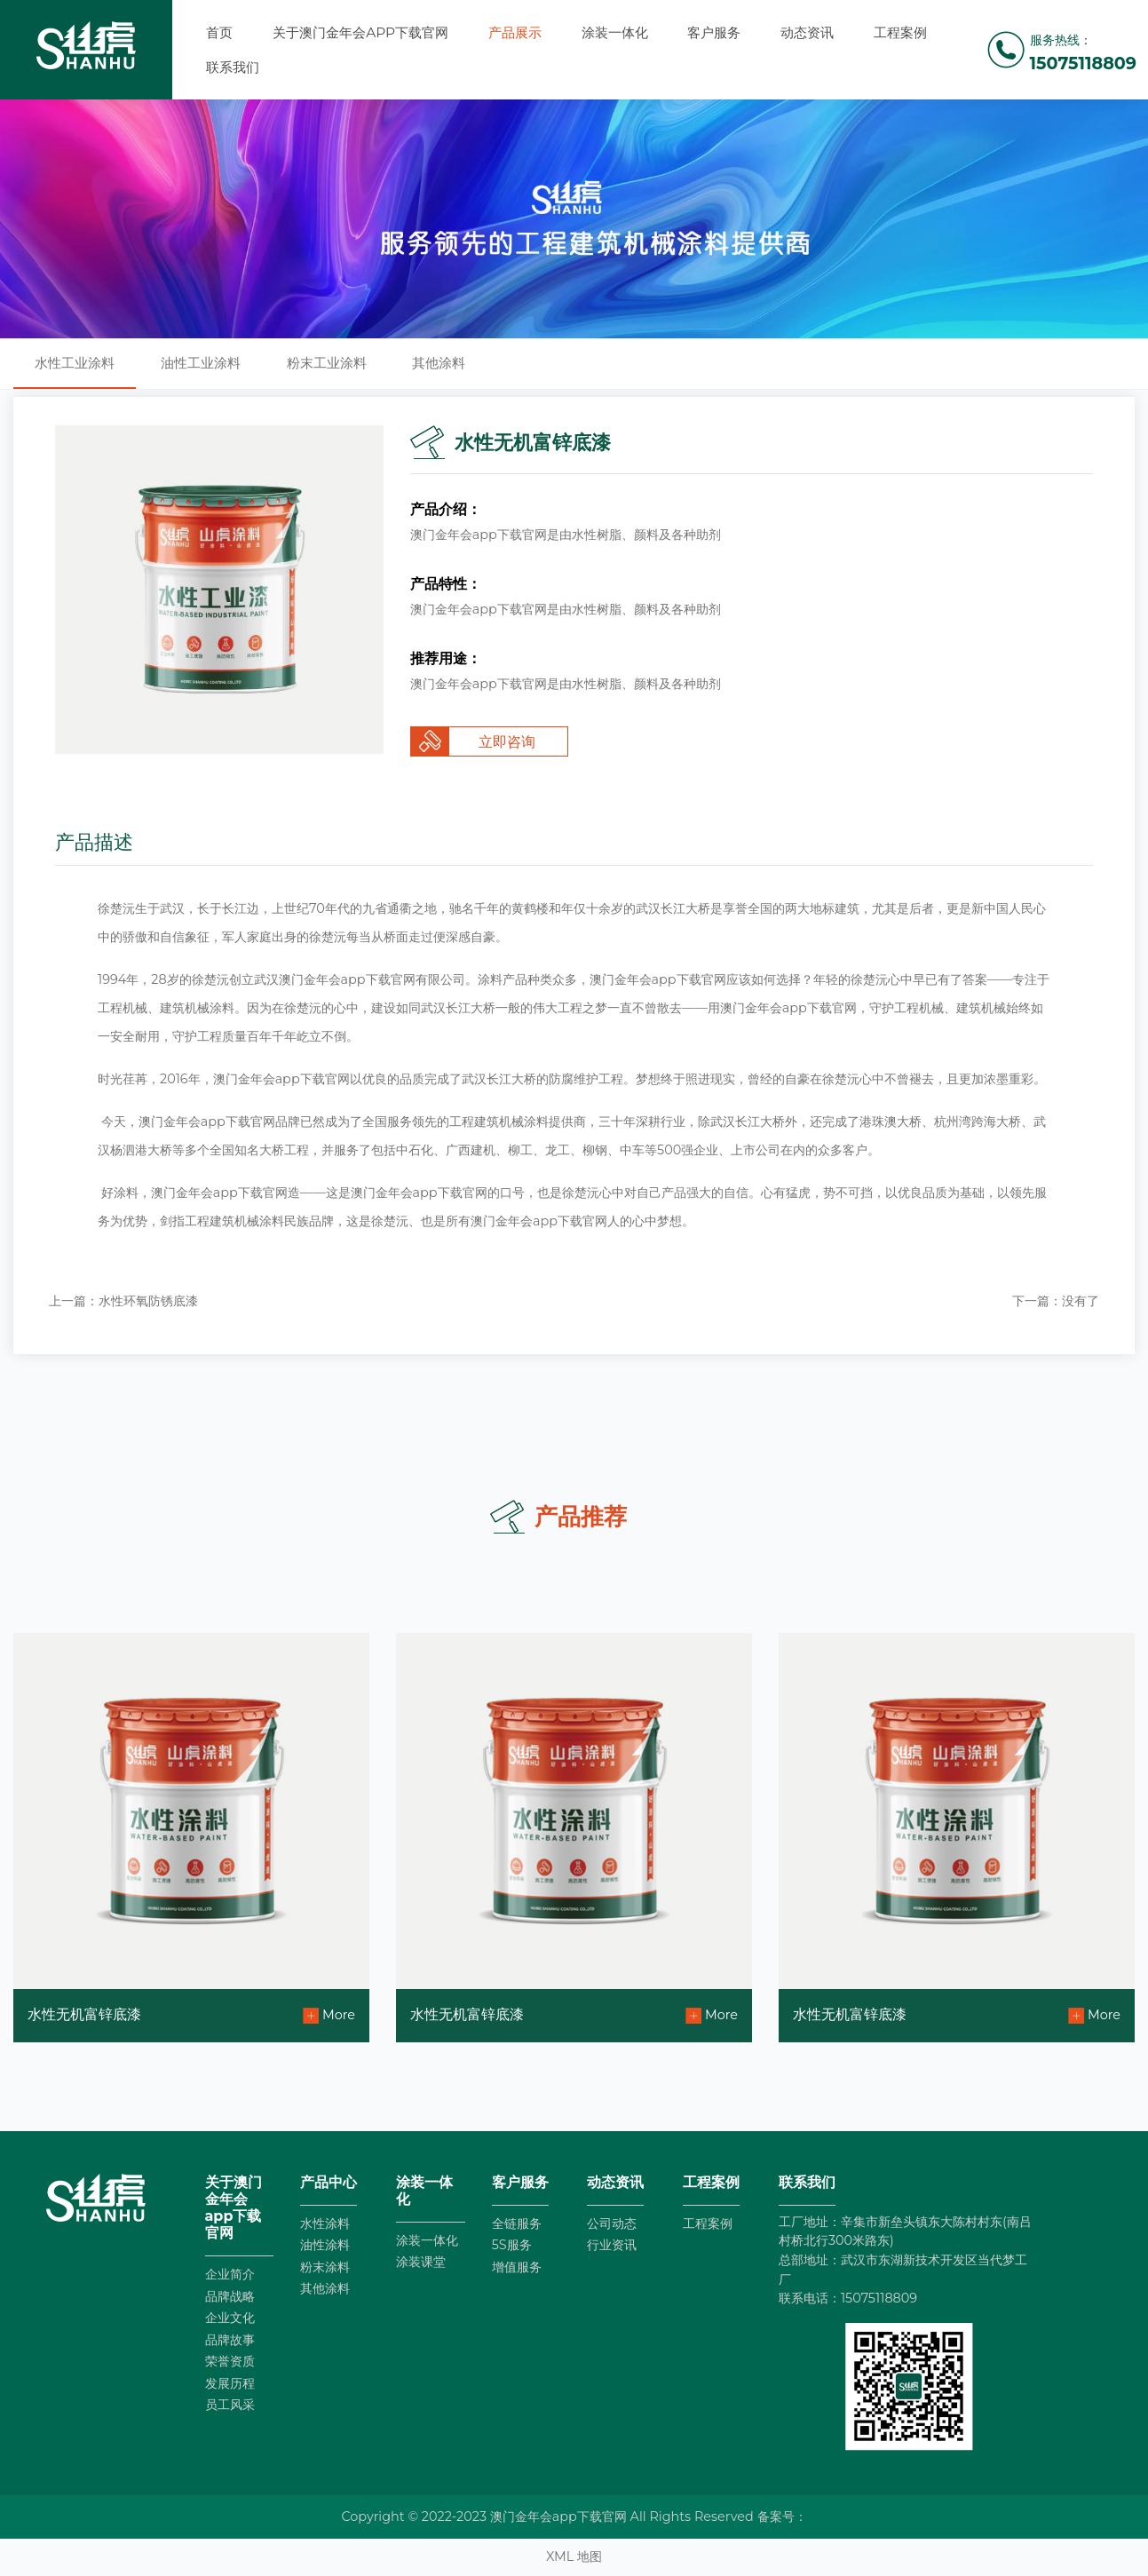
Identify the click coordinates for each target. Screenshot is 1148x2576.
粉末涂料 (325, 2267)
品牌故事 (230, 2340)
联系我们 (232, 67)
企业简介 (230, 2274)
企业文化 (230, 2318)
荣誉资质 (230, 2361)
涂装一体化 (615, 32)
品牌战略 (230, 2296)
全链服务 (517, 2223)
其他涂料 (438, 362)
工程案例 (900, 32)
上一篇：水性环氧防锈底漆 (123, 1301)
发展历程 (230, 2383)
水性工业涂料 (75, 362)
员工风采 (230, 2405)
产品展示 (515, 32)
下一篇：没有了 (1055, 1301)
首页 (219, 32)
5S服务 (512, 2245)
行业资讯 (612, 2245)
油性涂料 (325, 2245)
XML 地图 (574, 2556)
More (338, 2015)
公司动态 (612, 2223)
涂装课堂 (421, 2262)
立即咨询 (507, 741)
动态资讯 (807, 32)
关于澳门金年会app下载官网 (360, 32)
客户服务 (713, 32)
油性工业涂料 (201, 362)
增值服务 (517, 2267)
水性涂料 (325, 2223)
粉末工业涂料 (327, 362)
